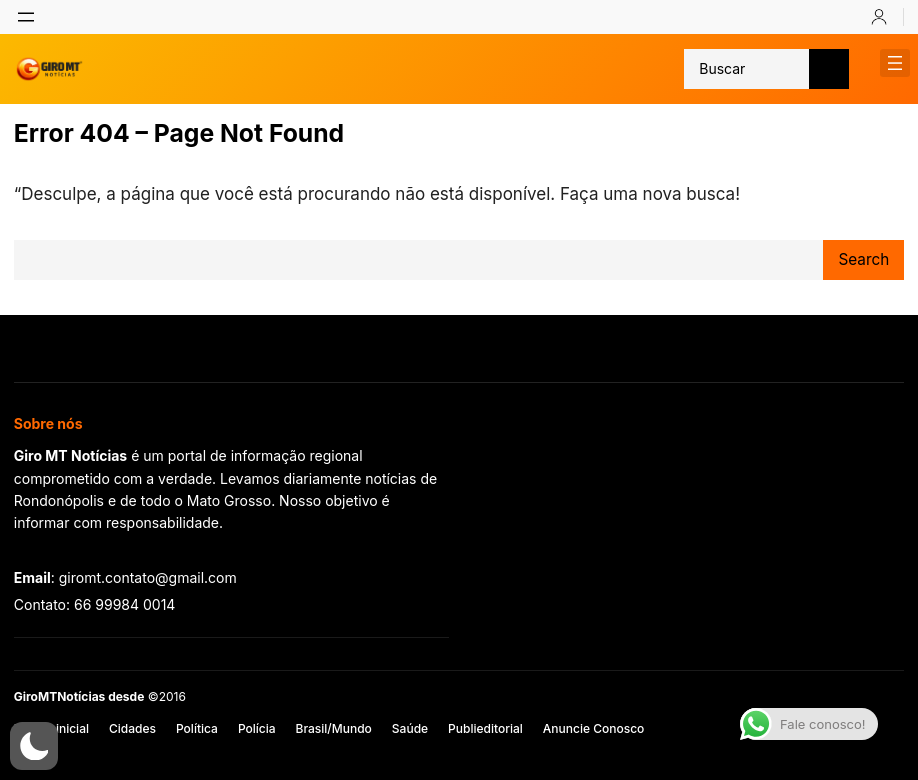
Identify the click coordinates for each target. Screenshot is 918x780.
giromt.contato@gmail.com (148, 577)
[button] (34, 746)
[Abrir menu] (26, 17)
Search (863, 259)
